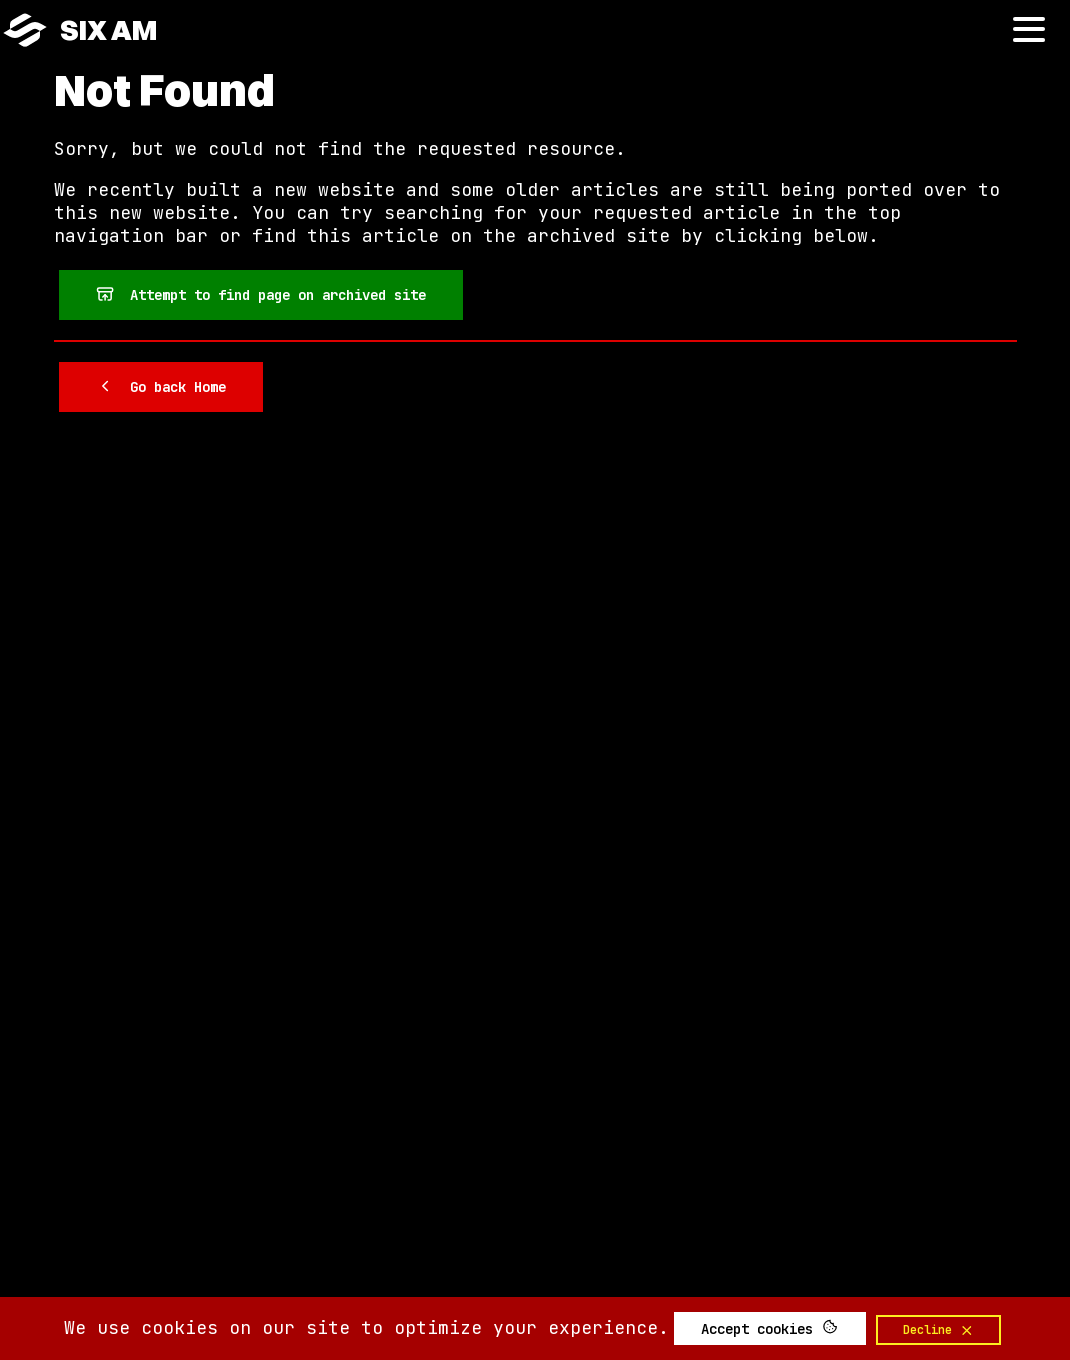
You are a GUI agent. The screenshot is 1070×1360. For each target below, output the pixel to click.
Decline (939, 1330)
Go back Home (161, 386)
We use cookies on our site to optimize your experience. (366, 1327)
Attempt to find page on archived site (261, 294)
